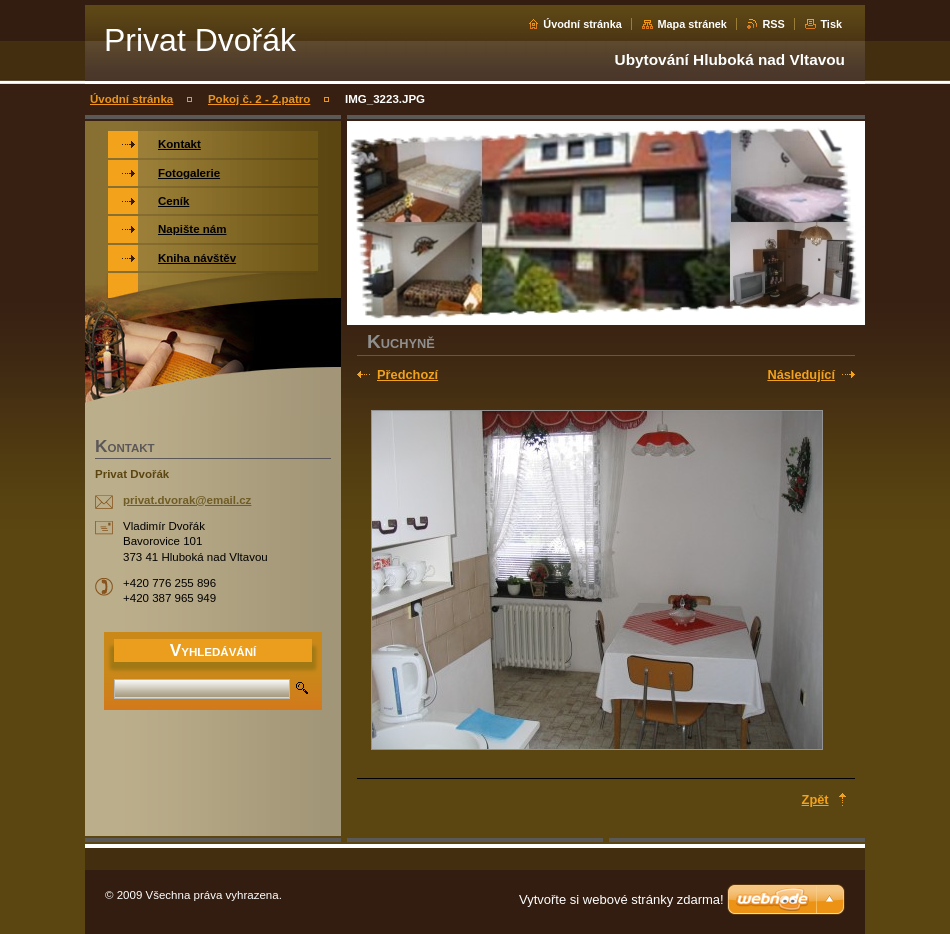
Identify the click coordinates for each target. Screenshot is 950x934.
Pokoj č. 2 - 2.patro (259, 99)
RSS (773, 24)
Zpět (815, 799)
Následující (801, 374)
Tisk (831, 24)
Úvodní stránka (582, 24)
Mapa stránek (692, 24)
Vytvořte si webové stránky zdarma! (621, 899)
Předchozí (407, 374)
